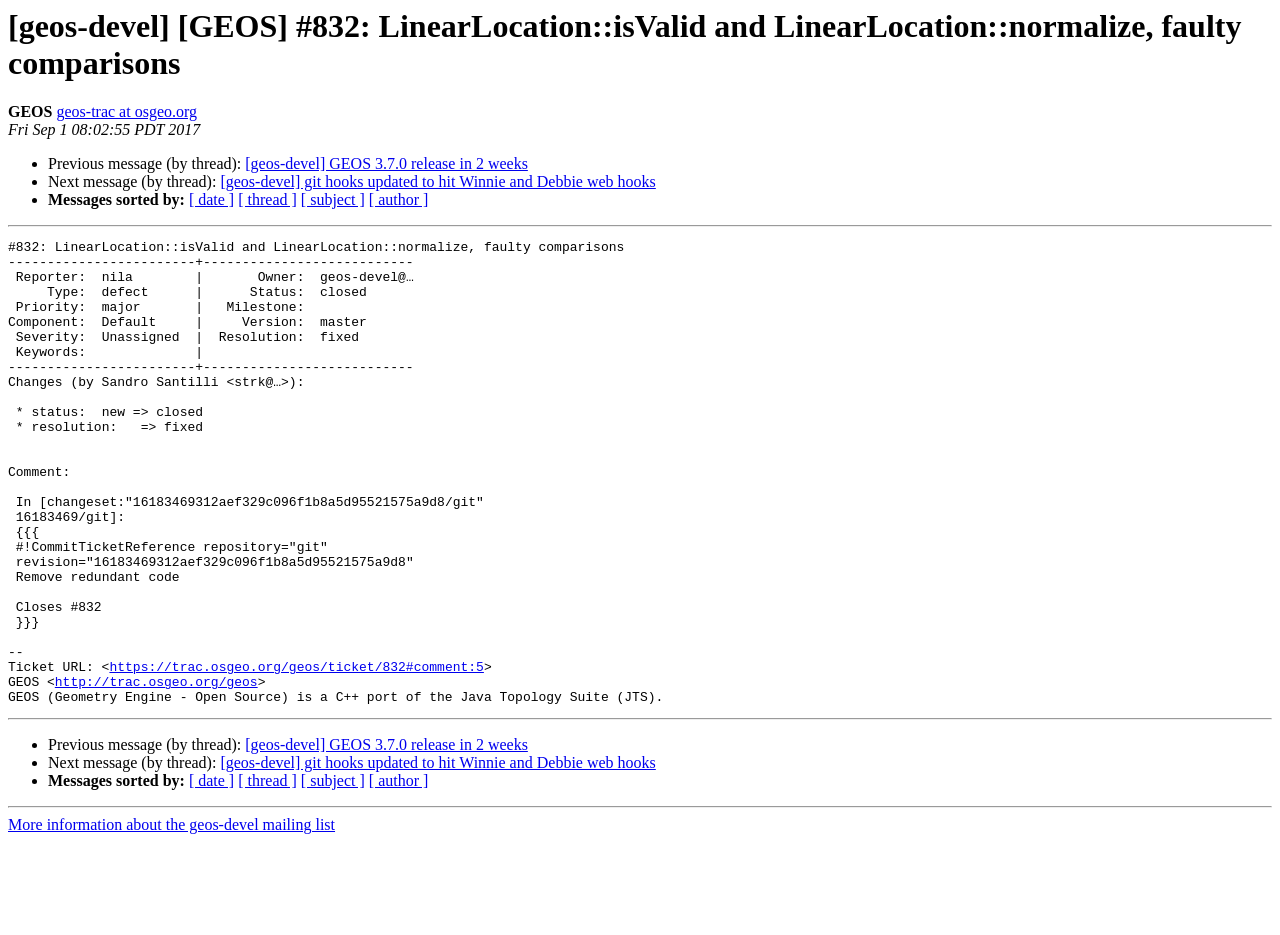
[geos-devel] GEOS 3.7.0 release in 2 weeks (386, 163)
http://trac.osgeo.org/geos (156, 771)
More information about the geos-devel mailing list (171, 917)
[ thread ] (267, 199)
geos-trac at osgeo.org (126, 111)
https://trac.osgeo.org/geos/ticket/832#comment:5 (296, 753)
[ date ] (211, 199)
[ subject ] (333, 199)
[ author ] (399, 199)
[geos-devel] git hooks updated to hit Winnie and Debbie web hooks (437, 181)
